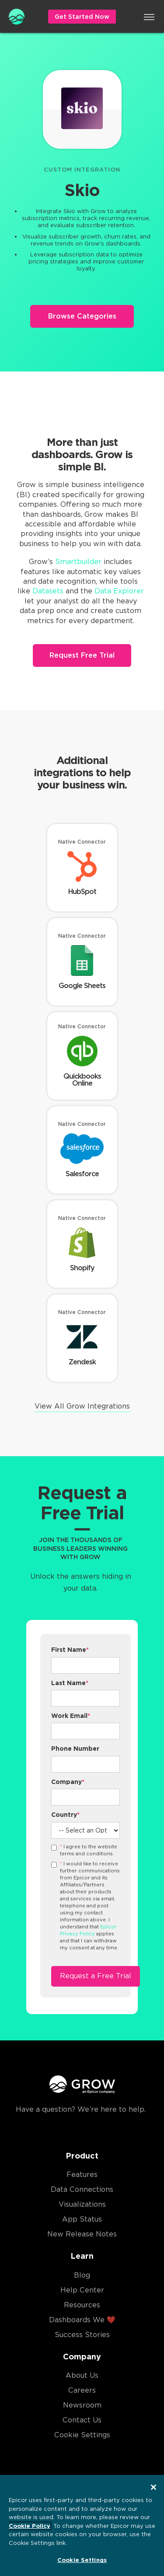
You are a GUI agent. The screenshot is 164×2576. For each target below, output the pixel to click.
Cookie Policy (29, 2526)
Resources (82, 2305)
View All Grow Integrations (82, 1406)
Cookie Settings (82, 2435)
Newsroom (82, 2405)
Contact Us (82, 2420)
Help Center (82, 2290)
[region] (82, 2525)
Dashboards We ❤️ (82, 2320)
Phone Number (75, 1748)
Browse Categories (82, 316)
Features (82, 2174)
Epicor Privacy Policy (88, 1930)
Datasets (47, 591)
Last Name (69, 1682)
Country (65, 1814)
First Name (70, 1649)
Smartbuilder (78, 561)
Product (82, 2155)
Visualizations (82, 2204)
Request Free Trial (82, 655)
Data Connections (82, 2189)
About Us (82, 2375)
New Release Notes (82, 2234)
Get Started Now (82, 16)
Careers (82, 2390)
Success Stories (82, 2335)
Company (67, 1781)
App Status (82, 2219)
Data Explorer (119, 591)
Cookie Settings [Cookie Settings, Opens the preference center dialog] (82, 2560)
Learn (82, 2256)
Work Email (70, 1715)
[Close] (153, 2487)
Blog (82, 2275)
